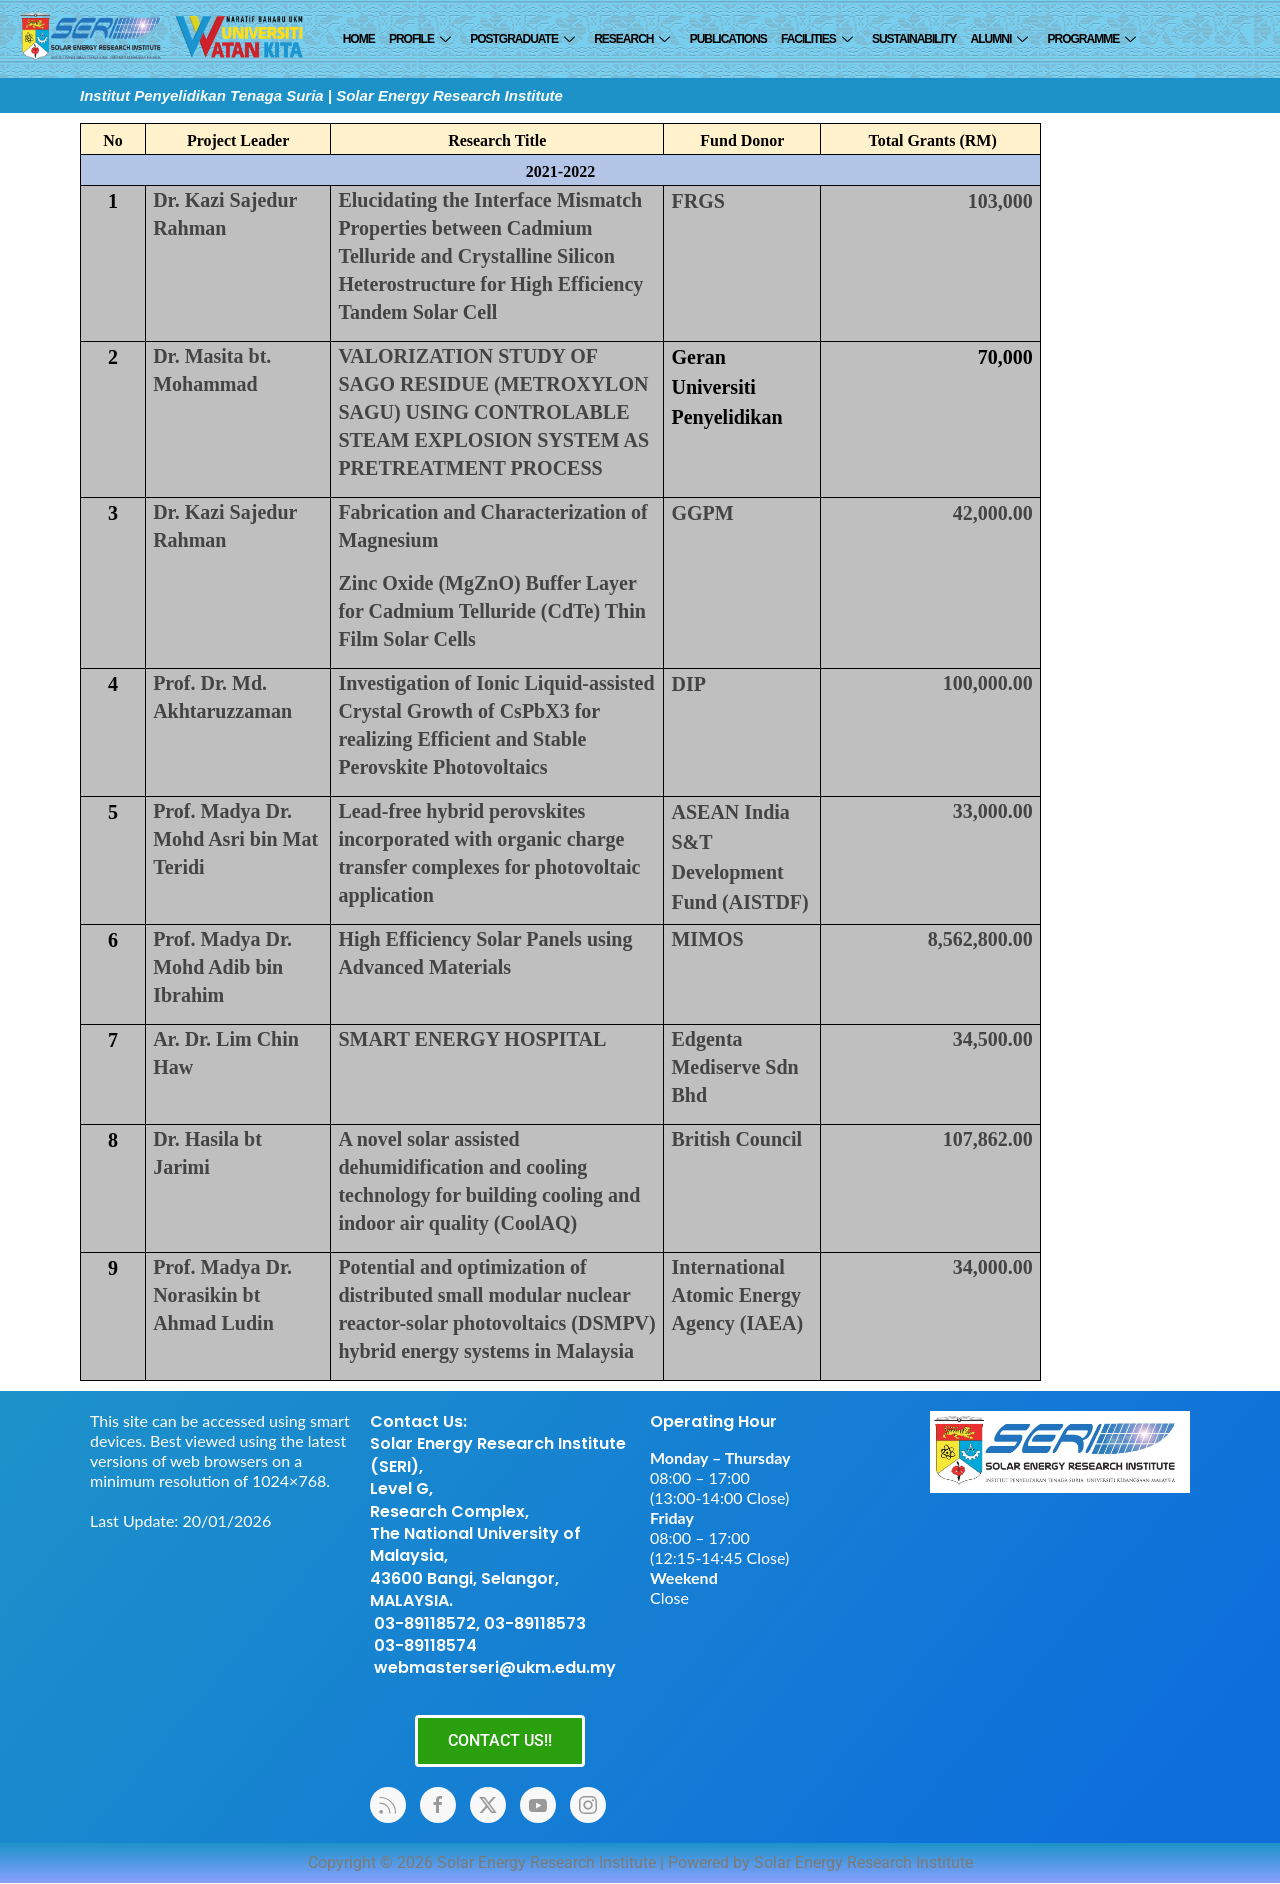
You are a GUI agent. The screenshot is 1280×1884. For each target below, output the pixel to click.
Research (630, 39)
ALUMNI (997, 39)
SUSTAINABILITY (913, 39)
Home (359, 39)
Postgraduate (522, 39)
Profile (419, 39)
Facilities (815, 39)
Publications (727, 39)
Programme (1090, 39)
